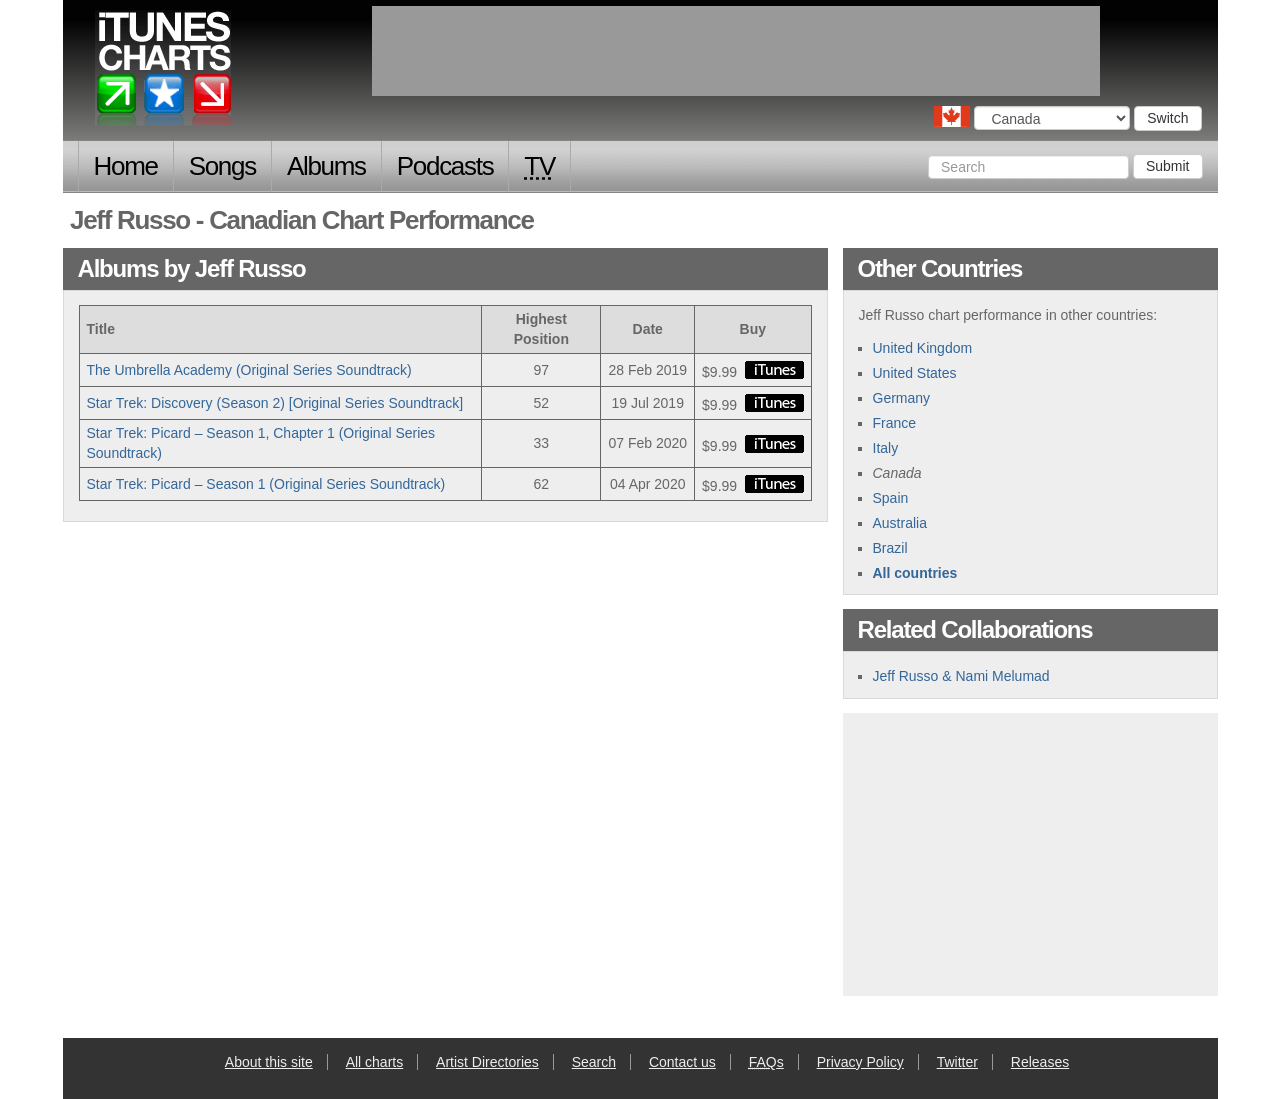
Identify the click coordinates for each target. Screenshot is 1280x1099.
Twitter (957, 1062)
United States (915, 373)
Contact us (682, 1062)
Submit (1168, 166)
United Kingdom (923, 348)
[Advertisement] (1030, 852)
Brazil (890, 548)
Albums (326, 166)
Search (594, 1062)
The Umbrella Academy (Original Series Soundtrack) (249, 370)
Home (126, 166)
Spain (891, 498)
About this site (269, 1062)
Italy (886, 448)
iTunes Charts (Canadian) (164, 73)
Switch (1167, 118)
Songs (222, 166)
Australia (900, 523)
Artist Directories (487, 1062)
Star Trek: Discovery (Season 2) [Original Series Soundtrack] (275, 403)
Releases (1040, 1062)
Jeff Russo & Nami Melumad (961, 676)
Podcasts (445, 166)
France (895, 423)
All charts (375, 1062)
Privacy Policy (860, 1062)
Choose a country (952, 116)
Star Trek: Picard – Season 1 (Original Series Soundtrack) (266, 484)
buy (774, 370)
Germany (902, 398)
